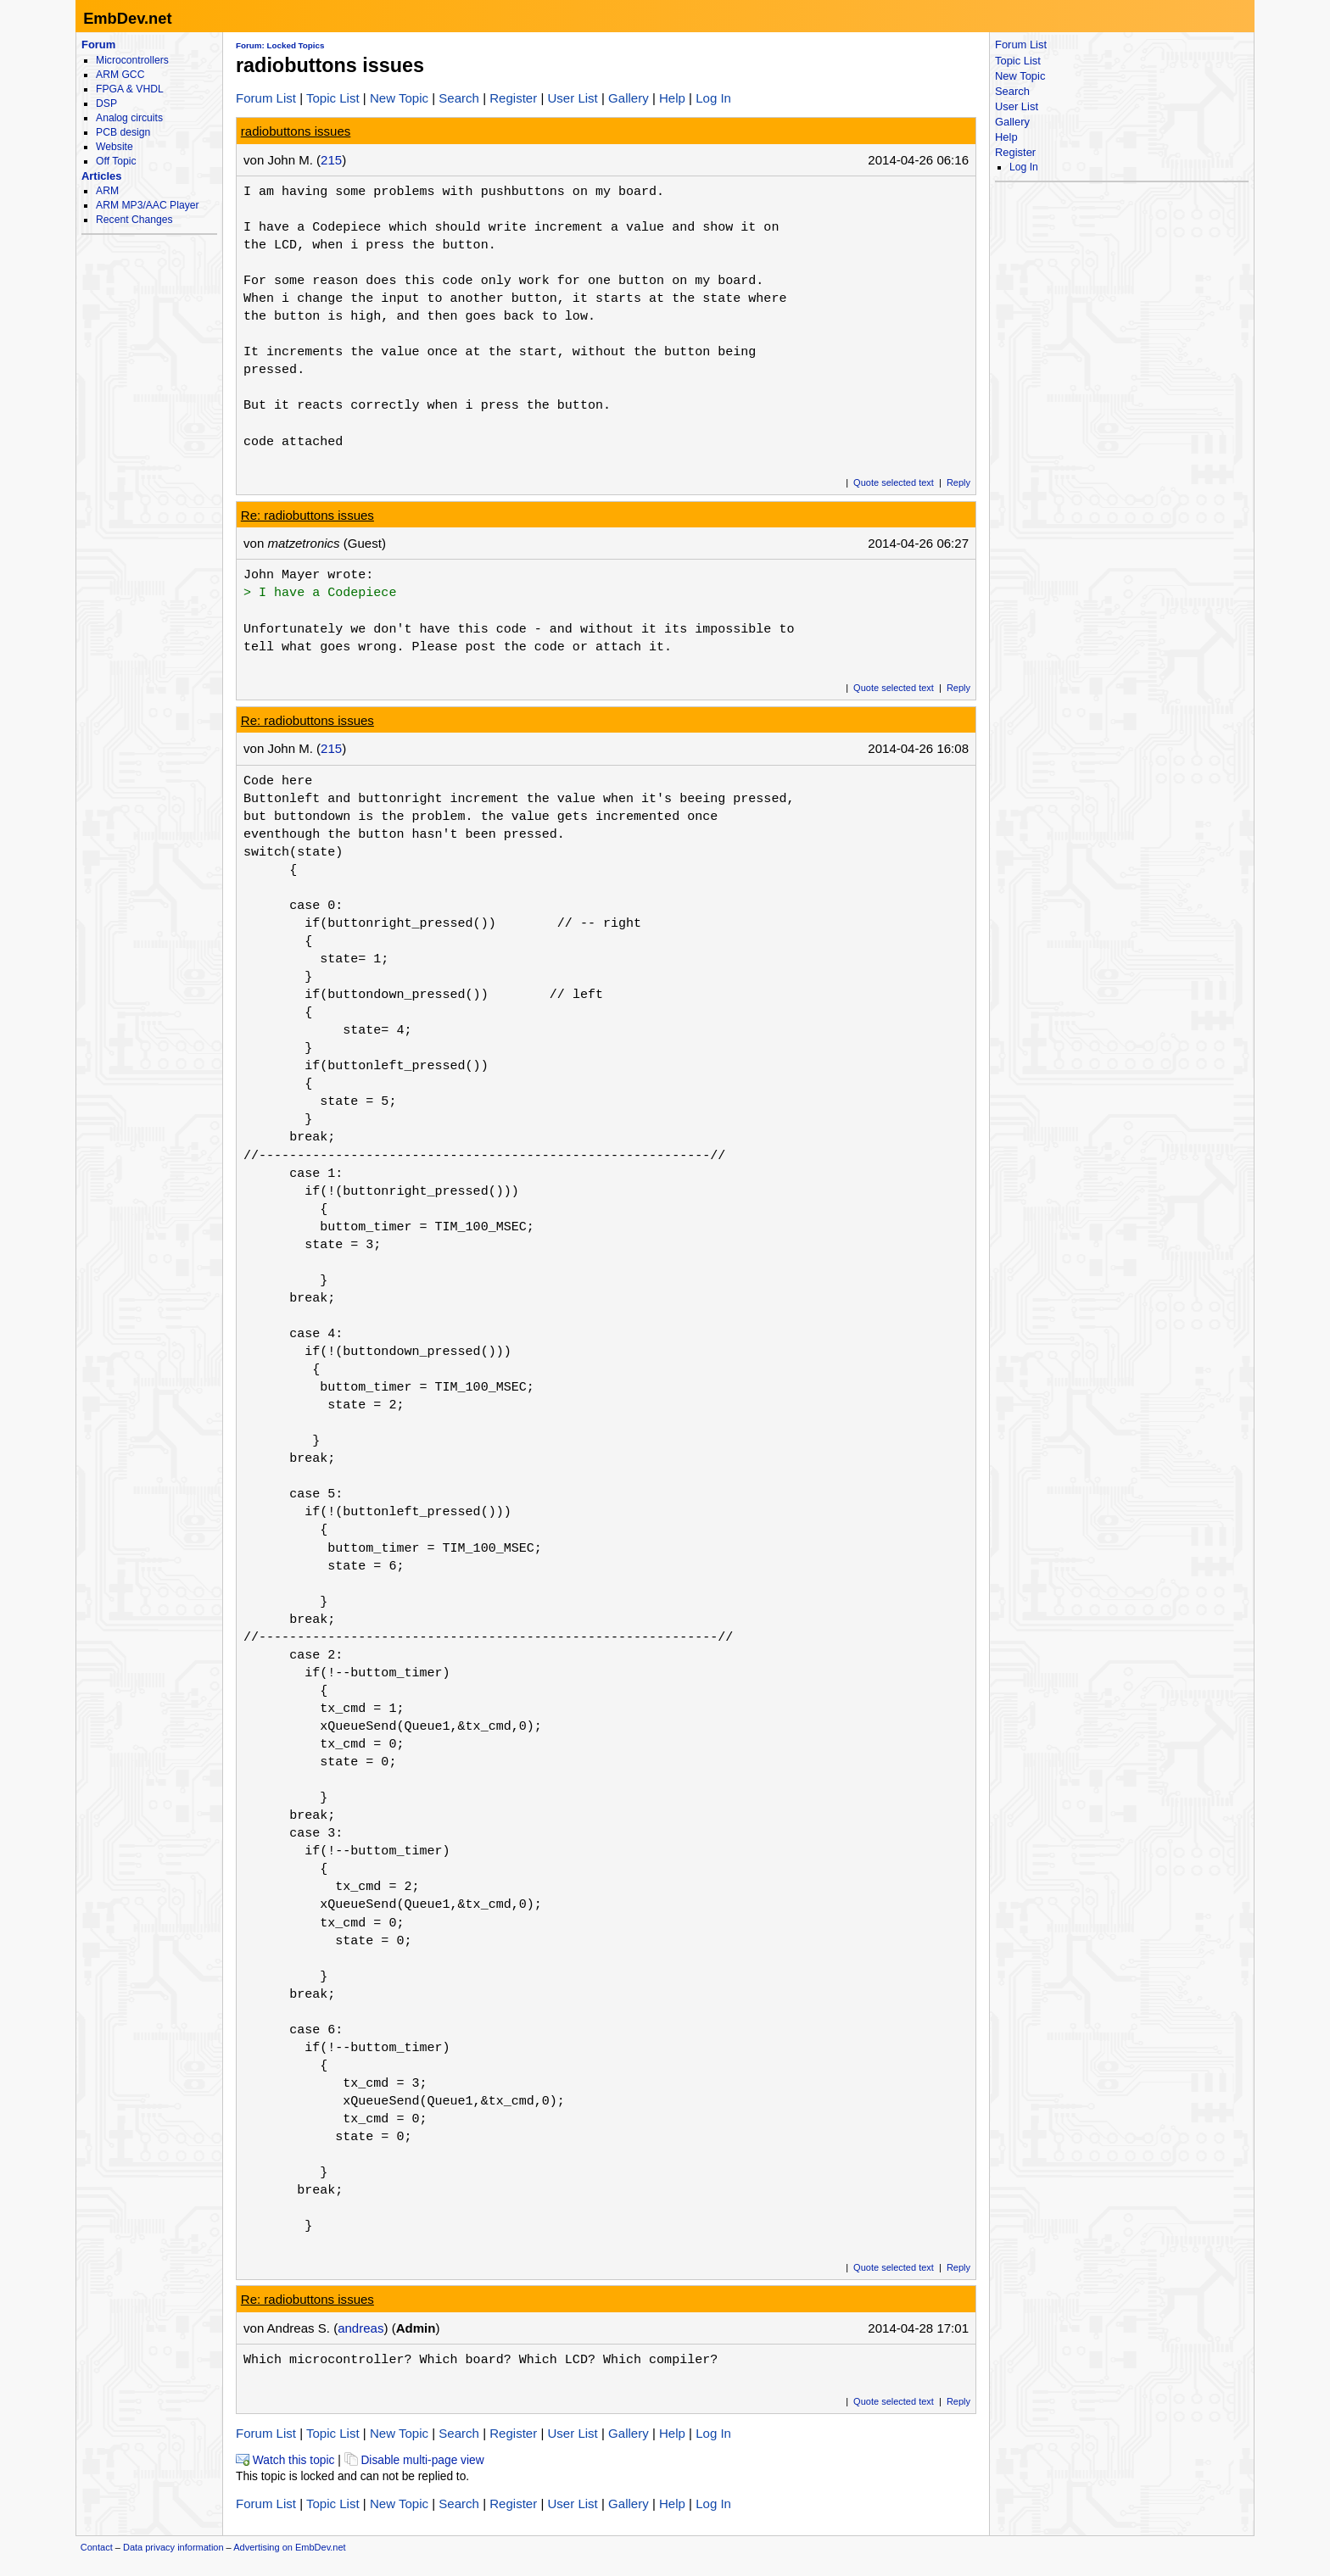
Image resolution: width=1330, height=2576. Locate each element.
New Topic (399, 98)
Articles (101, 176)
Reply (958, 482)
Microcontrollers (132, 60)
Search (459, 98)
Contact (97, 2547)
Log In (713, 98)
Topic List (333, 98)
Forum (98, 44)
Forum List (266, 98)
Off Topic (116, 161)
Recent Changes (134, 220)
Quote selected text (893, 482)
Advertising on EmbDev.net (289, 2547)
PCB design (123, 132)
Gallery (628, 98)
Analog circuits (129, 118)
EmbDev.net (127, 18)
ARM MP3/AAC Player (147, 205)
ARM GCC (120, 75)
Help (672, 98)
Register (513, 98)
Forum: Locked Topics (280, 45)
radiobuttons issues (296, 131)
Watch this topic (285, 2460)
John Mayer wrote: (308, 574)
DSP (106, 103)
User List (572, 98)
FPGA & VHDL (130, 89)
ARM (107, 191)
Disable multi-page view (414, 2460)
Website (114, 147)
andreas (360, 2328)
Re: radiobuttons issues (307, 515)
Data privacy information (173, 2547)
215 (331, 160)
